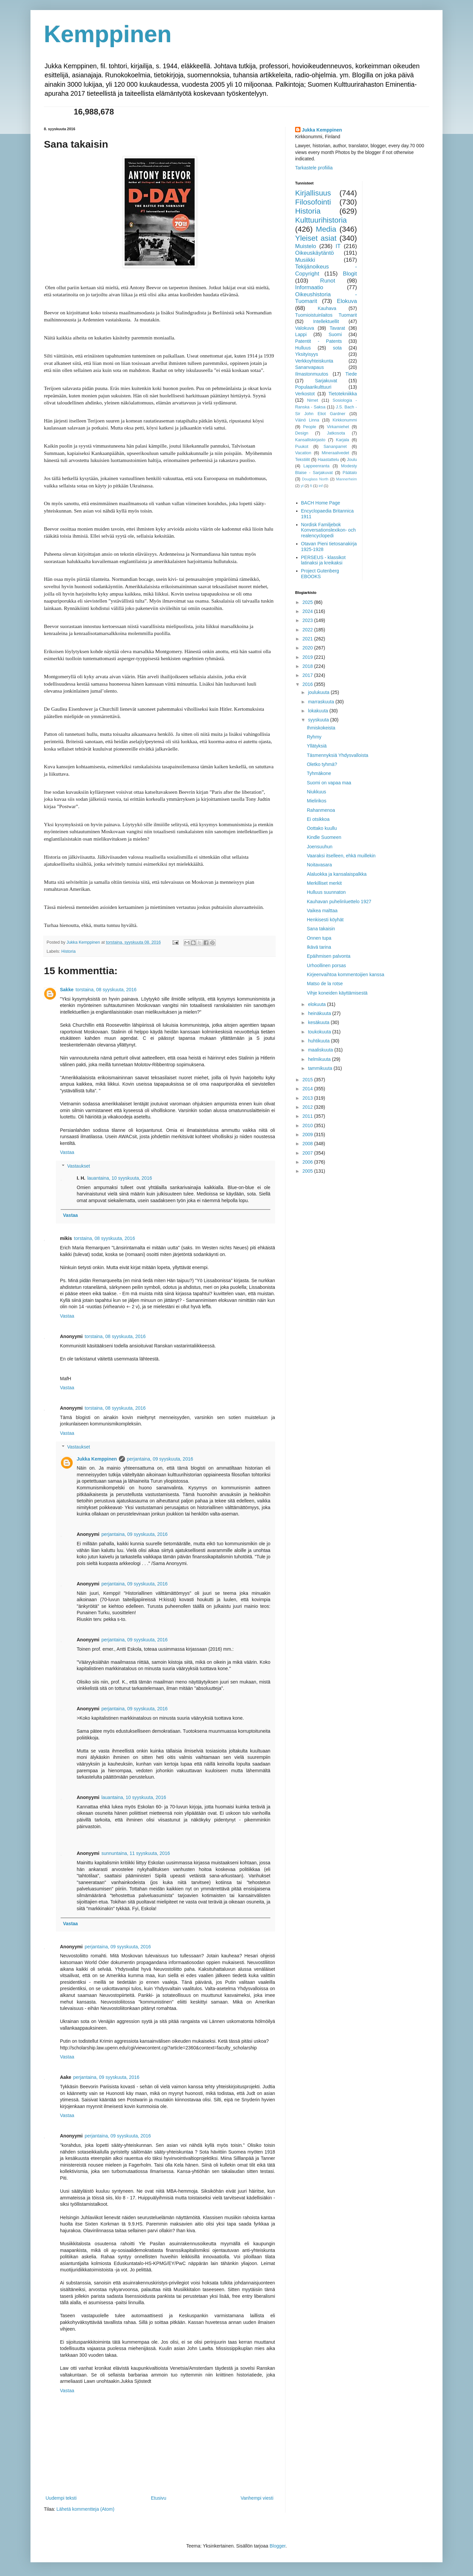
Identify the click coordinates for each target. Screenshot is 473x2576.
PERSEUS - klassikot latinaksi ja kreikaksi (323, 560)
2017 (308, 675)
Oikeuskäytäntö (314, 253)
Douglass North (315, 479)
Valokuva (304, 328)
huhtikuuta (319, 1040)
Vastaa (67, 1152)
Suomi (335, 334)
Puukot (301, 446)
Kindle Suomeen (324, 837)
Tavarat (337, 328)
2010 (308, 1125)
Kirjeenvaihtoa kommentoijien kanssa (345, 974)
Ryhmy (314, 736)
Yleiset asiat (315, 238)
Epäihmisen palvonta (328, 956)
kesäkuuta (319, 1022)
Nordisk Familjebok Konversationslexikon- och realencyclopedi (328, 530)
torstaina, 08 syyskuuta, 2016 (105, 989)
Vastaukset (78, 1166)
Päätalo (350, 472)
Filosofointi (313, 202)
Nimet (312, 400)
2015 (308, 1079)
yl (302, 486)
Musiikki (305, 260)
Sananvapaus (309, 367)
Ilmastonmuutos (311, 374)
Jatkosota (336, 433)
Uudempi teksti (61, 2498)
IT (338, 246)
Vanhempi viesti (257, 2498)
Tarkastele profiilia (314, 167)
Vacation (303, 453)
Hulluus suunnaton (326, 892)
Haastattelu (328, 459)
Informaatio (309, 287)
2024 (308, 611)
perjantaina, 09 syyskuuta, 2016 (160, 1459)
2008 (308, 1143)
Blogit (350, 273)
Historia (68, 951)
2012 (308, 1107)
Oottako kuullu (322, 828)
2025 (308, 602)
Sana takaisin (321, 928)
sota (337, 347)
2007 (308, 1153)
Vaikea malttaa (322, 910)
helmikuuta (320, 1059)
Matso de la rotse (325, 983)
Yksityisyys (306, 354)
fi (311, 486)
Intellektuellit (326, 321)
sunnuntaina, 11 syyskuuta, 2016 (136, 1853)
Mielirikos (316, 800)
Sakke (66, 989)
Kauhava (327, 308)
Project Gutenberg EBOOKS (320, 573)
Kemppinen (108, 34)
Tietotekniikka (342, 393)
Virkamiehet (338, 426)
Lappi (301, 334)
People (309, 426)
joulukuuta (319, 692)
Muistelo (305, 246)
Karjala (342, 440)
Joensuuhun (319, 846)
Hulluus (303, 347)
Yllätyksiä (317, 746)
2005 (308, 1171)
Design (301, 433)
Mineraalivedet (335, 453)
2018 (308, 666)
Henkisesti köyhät (325, 919)
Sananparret (335, 446)
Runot (327, 281)
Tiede (351, 374)
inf (321, 486)
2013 (308, 1098)
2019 (308, 657)
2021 (308, 638)
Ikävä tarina (319, 947)
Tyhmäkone (319, 773)
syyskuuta (319, 719)
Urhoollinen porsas (326, 965)
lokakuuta (318, 710)
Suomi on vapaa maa (329, 782)
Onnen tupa (319, 938)
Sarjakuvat (326, 380)
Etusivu (158, 2498)
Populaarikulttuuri (313, 387)
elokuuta (317, 1004)
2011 (308, 1116)
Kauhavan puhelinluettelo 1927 (339, 901)
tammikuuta (320, 1068)
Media (326, 229)
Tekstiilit (302, 459)
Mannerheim (346, 479)
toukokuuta (320, 1031)
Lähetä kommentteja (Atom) (86, 2509)
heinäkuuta (320, 1013)
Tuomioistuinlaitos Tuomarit (326, 315)
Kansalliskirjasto (310, 440)
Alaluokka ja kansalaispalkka (336, 874)
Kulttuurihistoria (321, 220)
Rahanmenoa (321, 810)
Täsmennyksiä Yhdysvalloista (337, 755)
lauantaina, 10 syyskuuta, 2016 (119, 1178)
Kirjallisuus (313, 193)
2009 (308, 1134)
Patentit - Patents (318, 341)
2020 (308, 647)
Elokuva (347, 301)
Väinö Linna (307, 420)
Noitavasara (319, 864)
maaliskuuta (321, 1049)
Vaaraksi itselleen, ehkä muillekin (341, 855)
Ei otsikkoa (318, 819)
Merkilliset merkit (324, 883)
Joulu (352, 459)
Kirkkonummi (345, 420)
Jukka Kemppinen (97, 1459)
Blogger (277, 2546)
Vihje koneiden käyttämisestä (337, 993)
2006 (308, 1162)
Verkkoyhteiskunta (314, 361)
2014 (308, 1088)
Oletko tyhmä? (322, 764)
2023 (308, 620)
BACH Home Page (320, 502)
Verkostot (305, 393)
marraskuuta (321, 701)
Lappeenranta (316, 466)
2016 (308, 684)
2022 (308, 629)
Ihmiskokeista (321, 727)
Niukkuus (316, 791)
